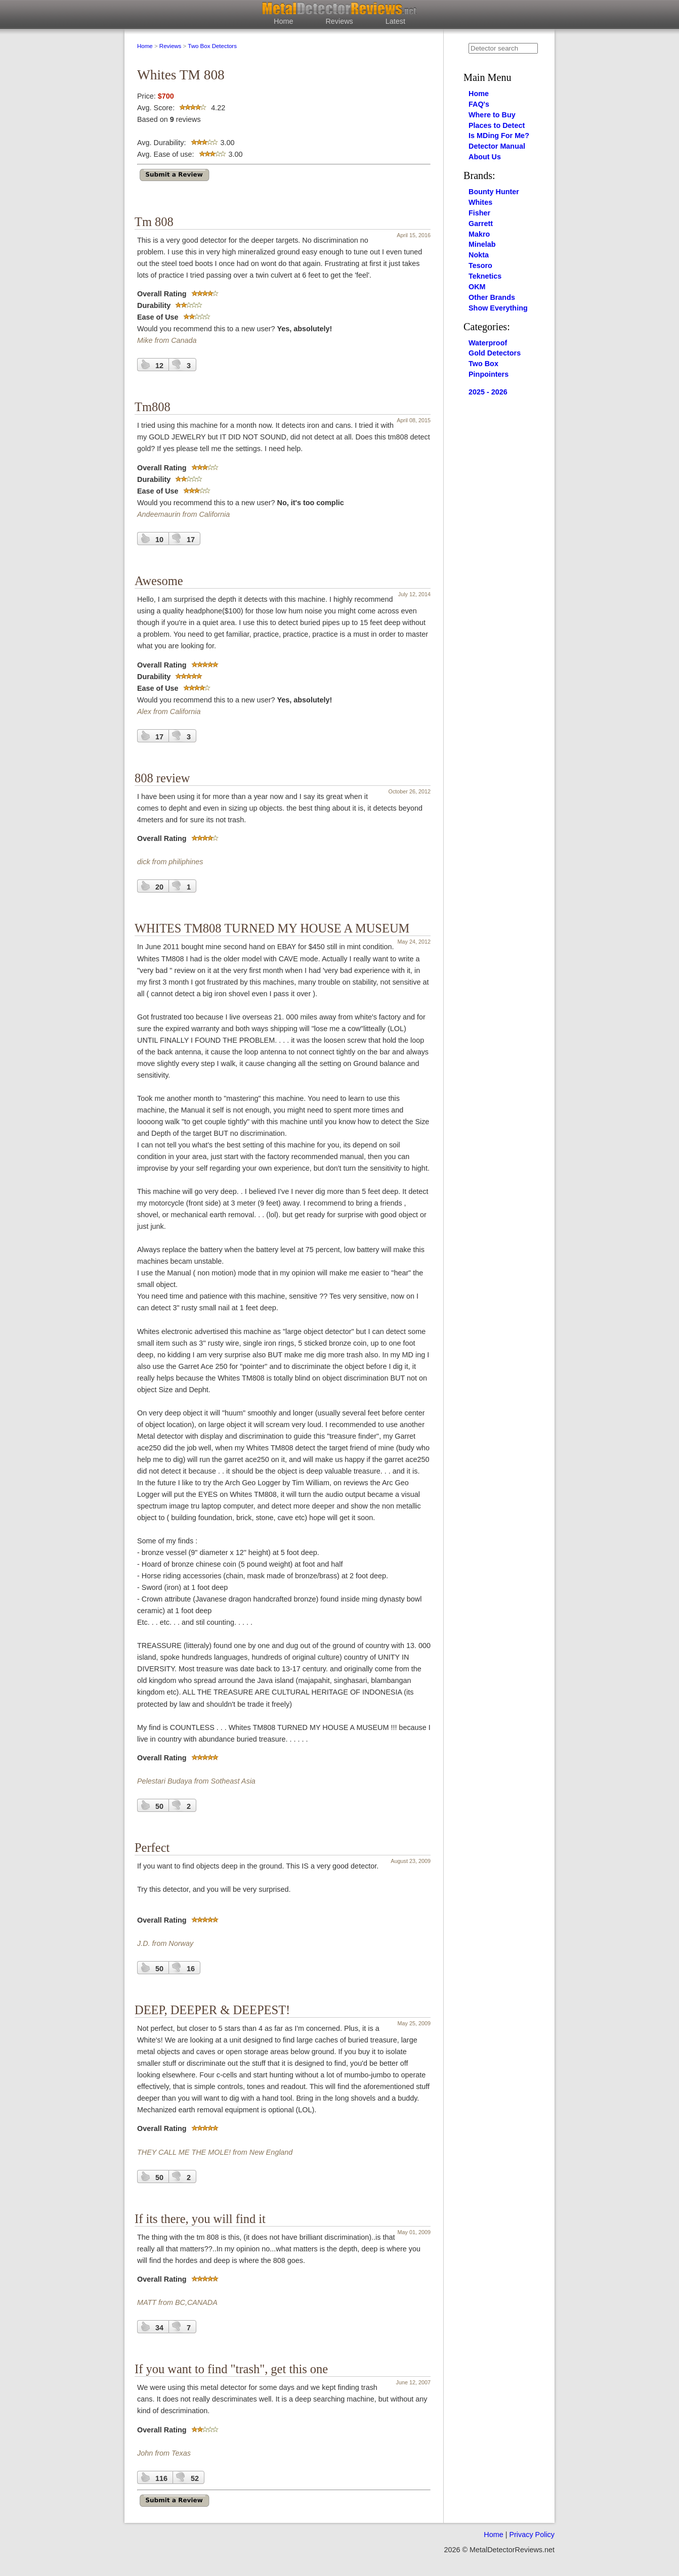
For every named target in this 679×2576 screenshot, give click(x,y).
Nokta (479, 255)
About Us (485, 157)
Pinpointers (488, 374)
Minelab (482, 244)
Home (283, 21)
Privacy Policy (532, 2534)
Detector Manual (497, 146)
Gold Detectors (495, 353)
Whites (480, 202)
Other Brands (492, 297)
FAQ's (479, 104)
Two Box (483, 364)
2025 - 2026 (488, 392)
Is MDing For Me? (499, 135)
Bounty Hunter (494, 192)
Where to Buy (492, 115)
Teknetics (485, 276)
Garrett (481, 223)
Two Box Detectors (212, 46)
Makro (479, 234)
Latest (395, 21)
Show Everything (498, 308)
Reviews (339, 21)
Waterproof (488, 343)
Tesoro (480, 265)
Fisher (479, 213)
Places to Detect (497, 125)
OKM (477, 287)
